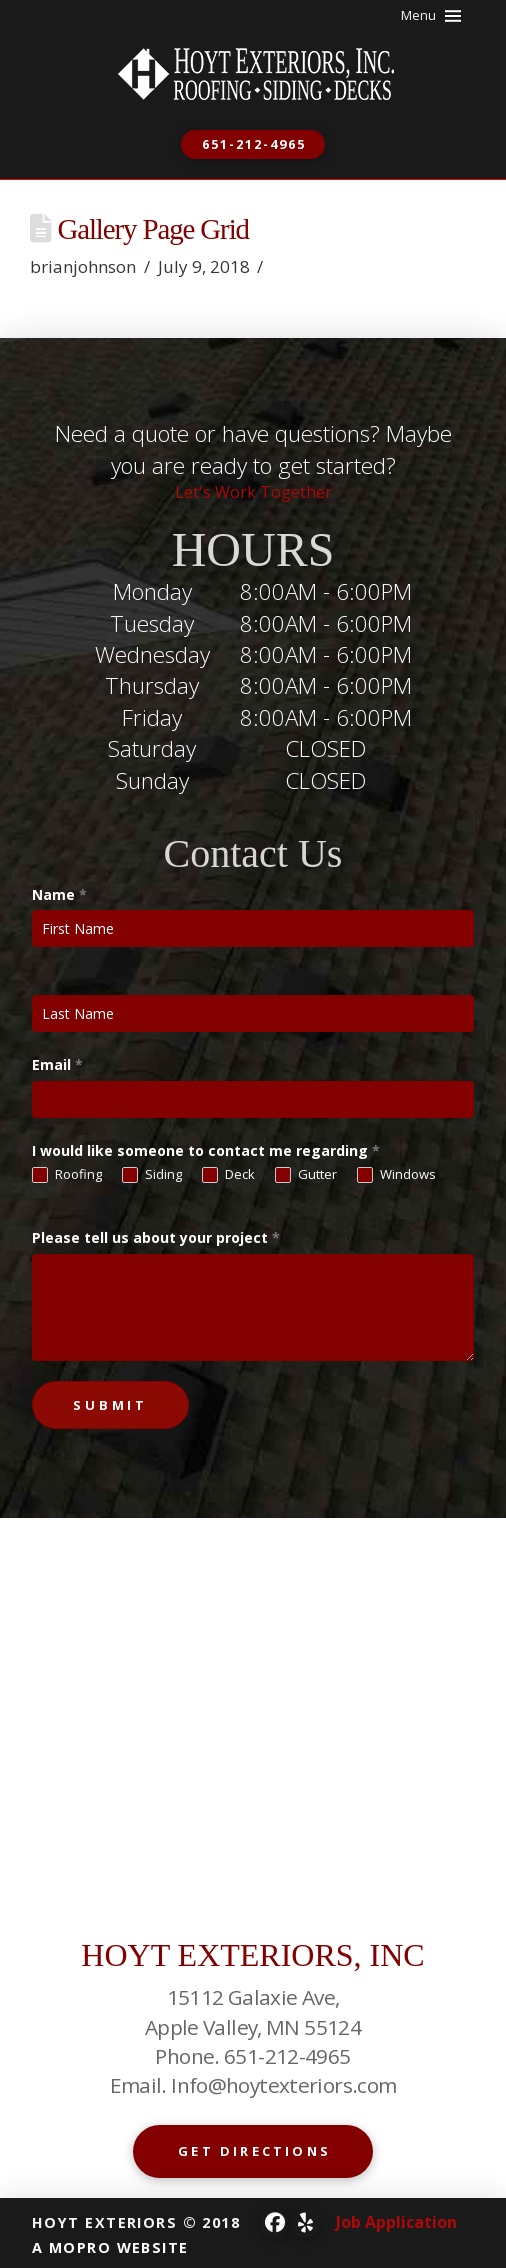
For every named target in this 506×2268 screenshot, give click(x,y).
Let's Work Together (253, 492)
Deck (228, 1175)
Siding (152, 1175)
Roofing (67, 1175)
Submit (110, 1405)
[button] (431, 16)
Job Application (396, 2222)
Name (59, 894)
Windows (396, 1175)
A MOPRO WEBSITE (110, 2247)
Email (57, 1064)
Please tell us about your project (156, 1237)
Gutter (306, 1175)
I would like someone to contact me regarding (206, 1150)
